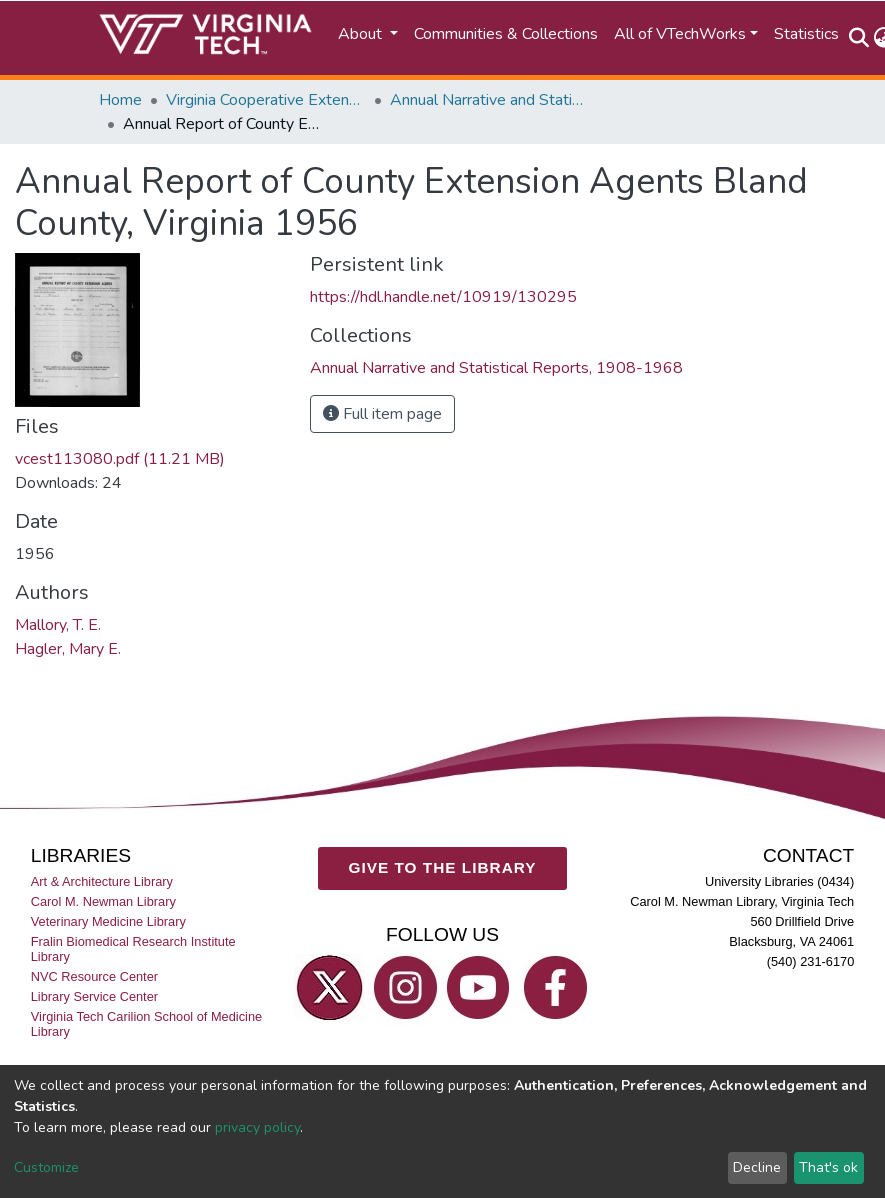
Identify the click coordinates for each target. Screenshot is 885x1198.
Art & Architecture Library (102, 881)
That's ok (828, 1167)
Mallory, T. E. (58, 625)
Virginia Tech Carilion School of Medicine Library (146, 1025)
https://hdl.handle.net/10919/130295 (443, 297)
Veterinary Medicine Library (108, 921)
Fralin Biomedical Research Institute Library (133, 950)
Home (120, 100)
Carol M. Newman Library (103, 901)
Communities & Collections (506, 34)
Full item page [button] (382, 414)
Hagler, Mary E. (68, 649)
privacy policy (257, 1127)
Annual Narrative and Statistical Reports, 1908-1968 (490, 100)
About (362, 34)
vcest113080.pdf (120, 459)
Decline (757, 1167)
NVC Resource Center (94, 977)
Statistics (806, 34)
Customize (46, 1167)
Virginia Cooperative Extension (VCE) (266, 100)
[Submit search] (859, 38)
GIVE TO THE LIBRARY (443, 868)
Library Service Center (94, 997)
